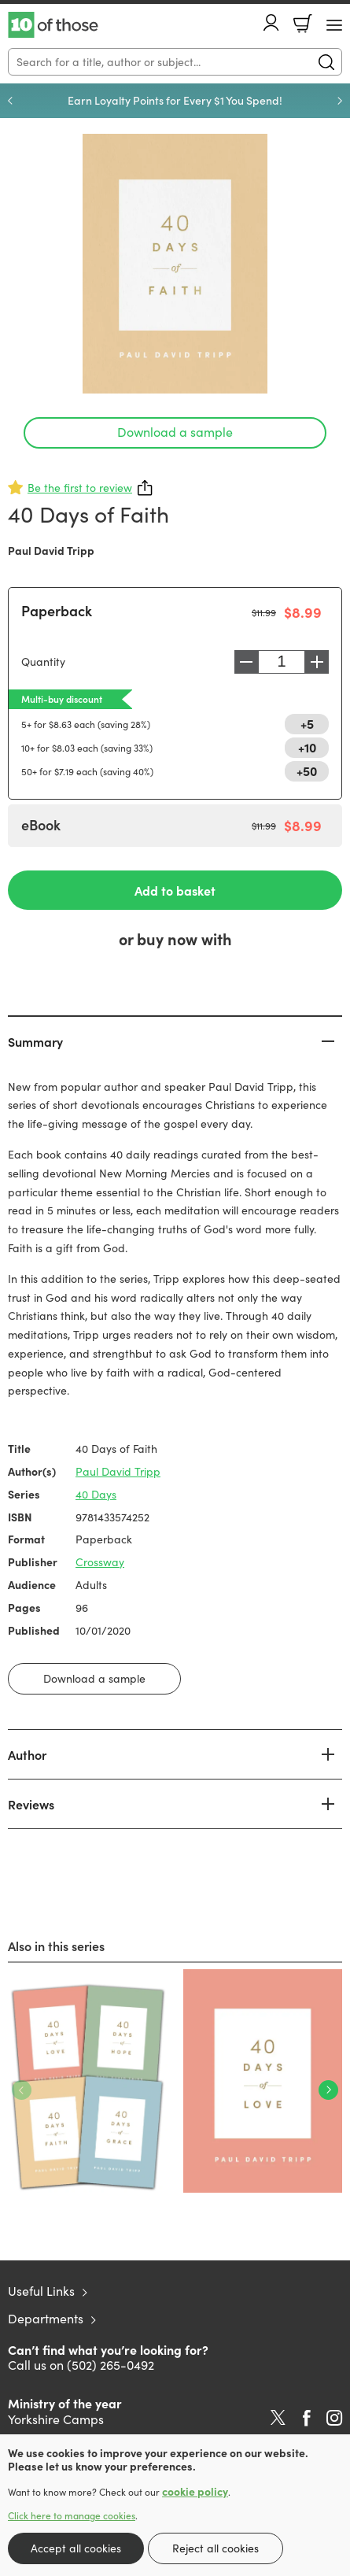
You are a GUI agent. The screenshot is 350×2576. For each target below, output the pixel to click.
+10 (307, 747)
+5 (307, 723)
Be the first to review (80, 487)
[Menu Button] (334, 25)
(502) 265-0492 (110, 2364)
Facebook (307, 2418)
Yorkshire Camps (56, 2419)
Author (27, 1754)
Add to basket (175, 890)
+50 (307, 770)
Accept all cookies (76, 2548)
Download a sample (175, 431)
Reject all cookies (215, 2548)
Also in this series (56, 1945)
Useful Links (41, 2290)
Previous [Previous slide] (10, 101)
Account (271, 22)
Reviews (31, 1804)
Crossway (100, 1561)
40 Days (96, 1494)
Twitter (278, 2418)
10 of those (53, 25)
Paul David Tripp (51, 550)
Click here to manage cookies (71, 2515)
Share (145, 488)
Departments (45, 2318)
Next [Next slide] (339, 101)
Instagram (334, 2418)
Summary (35, 1041)
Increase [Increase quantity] (317, 662)
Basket (302, 23)
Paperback (56, 610)
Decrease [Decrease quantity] (246, 662)
